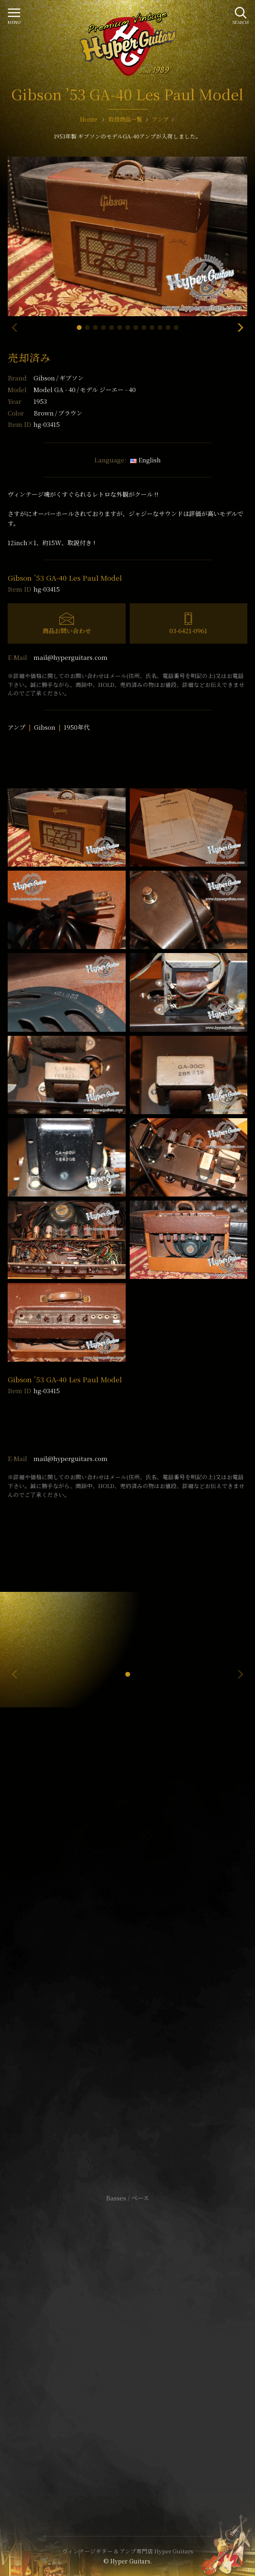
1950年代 (77, 727)
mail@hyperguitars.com (70, 657)
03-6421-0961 (188, 630)
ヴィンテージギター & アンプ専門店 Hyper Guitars (127, 2551)
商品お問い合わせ (66, 630)
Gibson (59, 378)
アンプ (16, 727)
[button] (79, 327)
